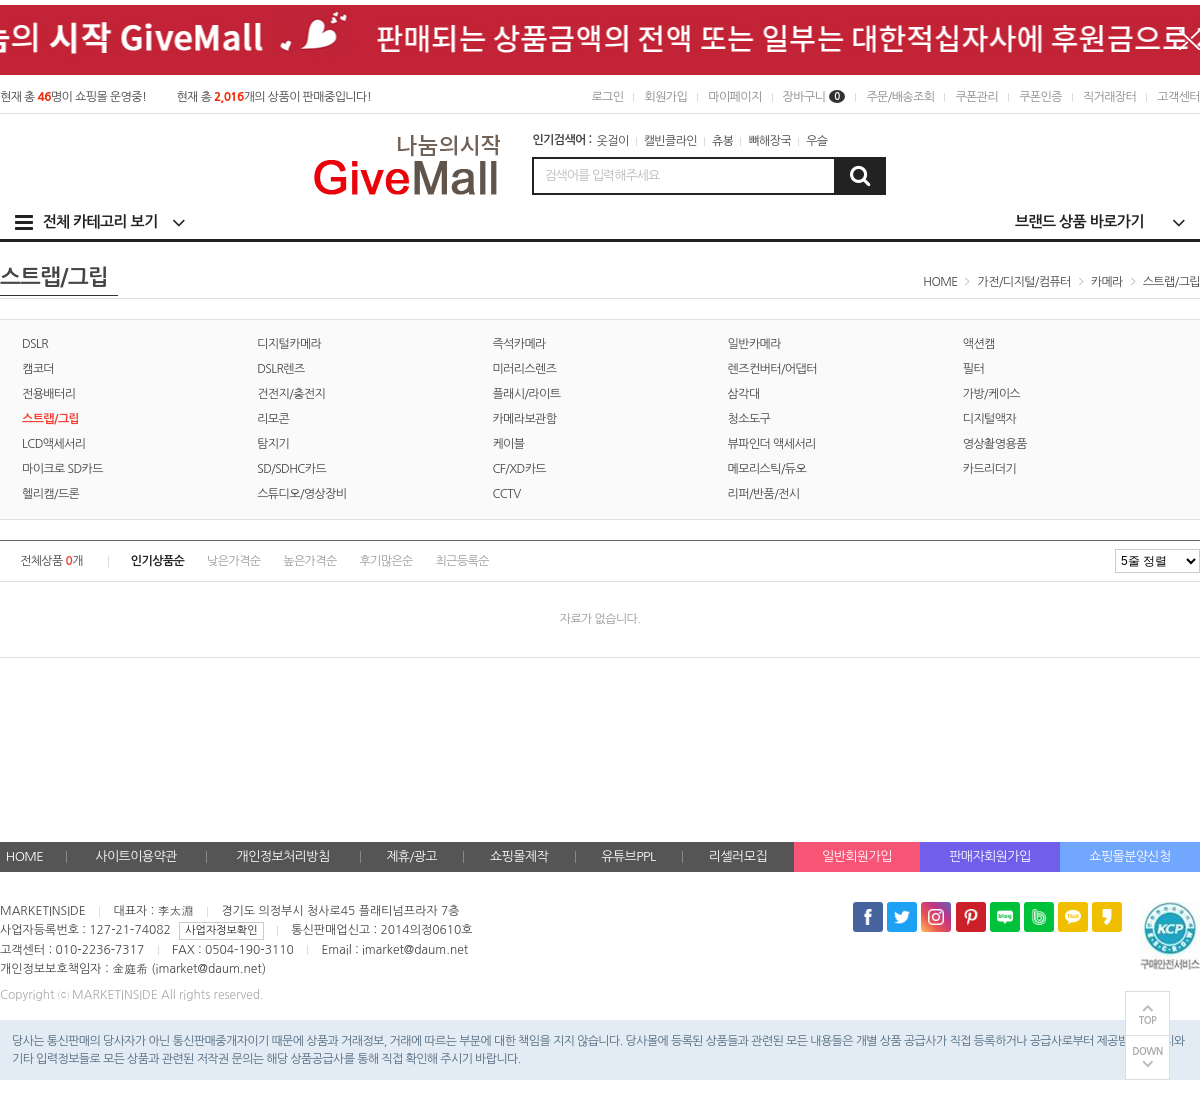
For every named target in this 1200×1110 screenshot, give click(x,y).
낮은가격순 (233, 561)
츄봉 (722, 141)
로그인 (607, 97)
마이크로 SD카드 (62, 469)
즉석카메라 (518, 344)
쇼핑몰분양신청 (1129, 856)
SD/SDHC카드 (291, 469)
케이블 (508, 444)
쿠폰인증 (1040, 97)
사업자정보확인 (221, 930)
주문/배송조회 (900, 97)
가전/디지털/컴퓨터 (1024, 282)
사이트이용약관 (135, 856)
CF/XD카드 (519, 469)
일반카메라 (754, 344)
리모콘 (273, 419)
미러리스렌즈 (524, 369)
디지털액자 (989, 419)
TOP (1148, 1020)
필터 (973, 369)
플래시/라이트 (526, 394)
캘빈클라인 (670, 141)
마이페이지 (734, 97)
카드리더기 (989, 469)
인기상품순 (157, 561)
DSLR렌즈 (281, 369)
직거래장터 (1109, 97)
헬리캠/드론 (50, 494)
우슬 (816, 141)
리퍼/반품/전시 (764, 494)
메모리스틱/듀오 (767, 469)
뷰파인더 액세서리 (772, 444)
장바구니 (814, 97)
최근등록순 (462, 561)
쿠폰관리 (976, 97)
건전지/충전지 (291, 394)
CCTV (506, 494)
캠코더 (38, 369)
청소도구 (749, 419)
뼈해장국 (769, 141)
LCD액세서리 (54, 444)
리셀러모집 (738, 856)
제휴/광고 (411, 856)
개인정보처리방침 (283, 856)
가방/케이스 (991, 394)
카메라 (1107, 282)
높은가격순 (309, 561)
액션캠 (979, 344)
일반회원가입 (857, 856)
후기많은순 (385, 561)
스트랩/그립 (1171, 282)
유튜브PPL (628, 856)
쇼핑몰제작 (519, 856)
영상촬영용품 (995, 444)
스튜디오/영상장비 (301, 494)
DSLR (35, 344)
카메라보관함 (524, 419)
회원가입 (665, 97)
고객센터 (1178, 97)
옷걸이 (613, 141)
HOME (24, 856)
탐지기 (273, 444)
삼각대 (744, 394)
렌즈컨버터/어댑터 (772, 369)
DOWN (1147, 1051)
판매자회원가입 (989, 856)
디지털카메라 (289, 344)
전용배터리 (48, 394)
